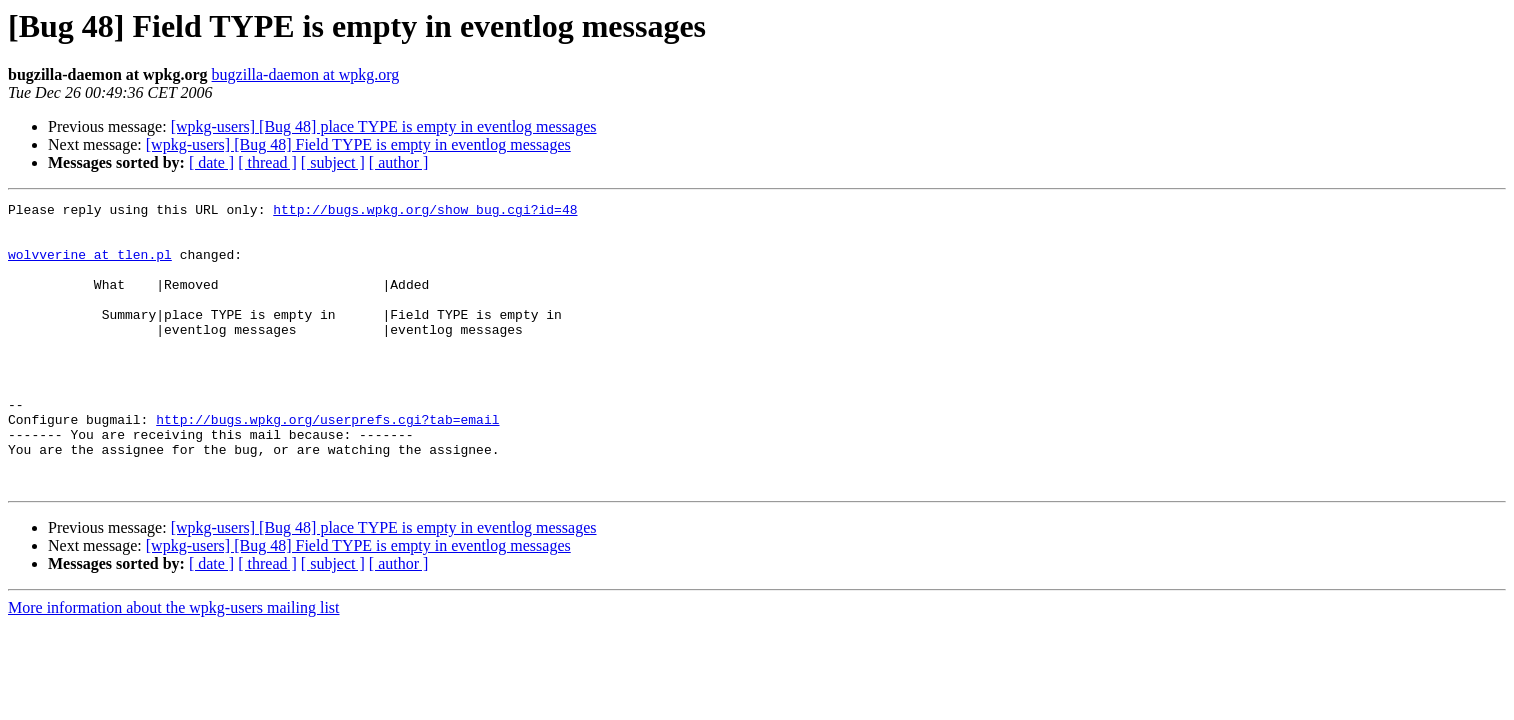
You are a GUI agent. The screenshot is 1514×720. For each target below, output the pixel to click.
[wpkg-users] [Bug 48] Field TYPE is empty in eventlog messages (358, 144)
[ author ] (399, 162)
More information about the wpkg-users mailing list (174, 664)
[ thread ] (267, 162)
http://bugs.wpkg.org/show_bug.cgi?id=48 (425, 212)
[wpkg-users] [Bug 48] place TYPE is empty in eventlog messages (384, 126)
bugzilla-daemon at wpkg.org (306, 74)
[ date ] (211, 162)
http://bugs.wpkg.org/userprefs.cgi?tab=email (327, 464)
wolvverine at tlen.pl (90, 266)
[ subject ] (333, 162)
